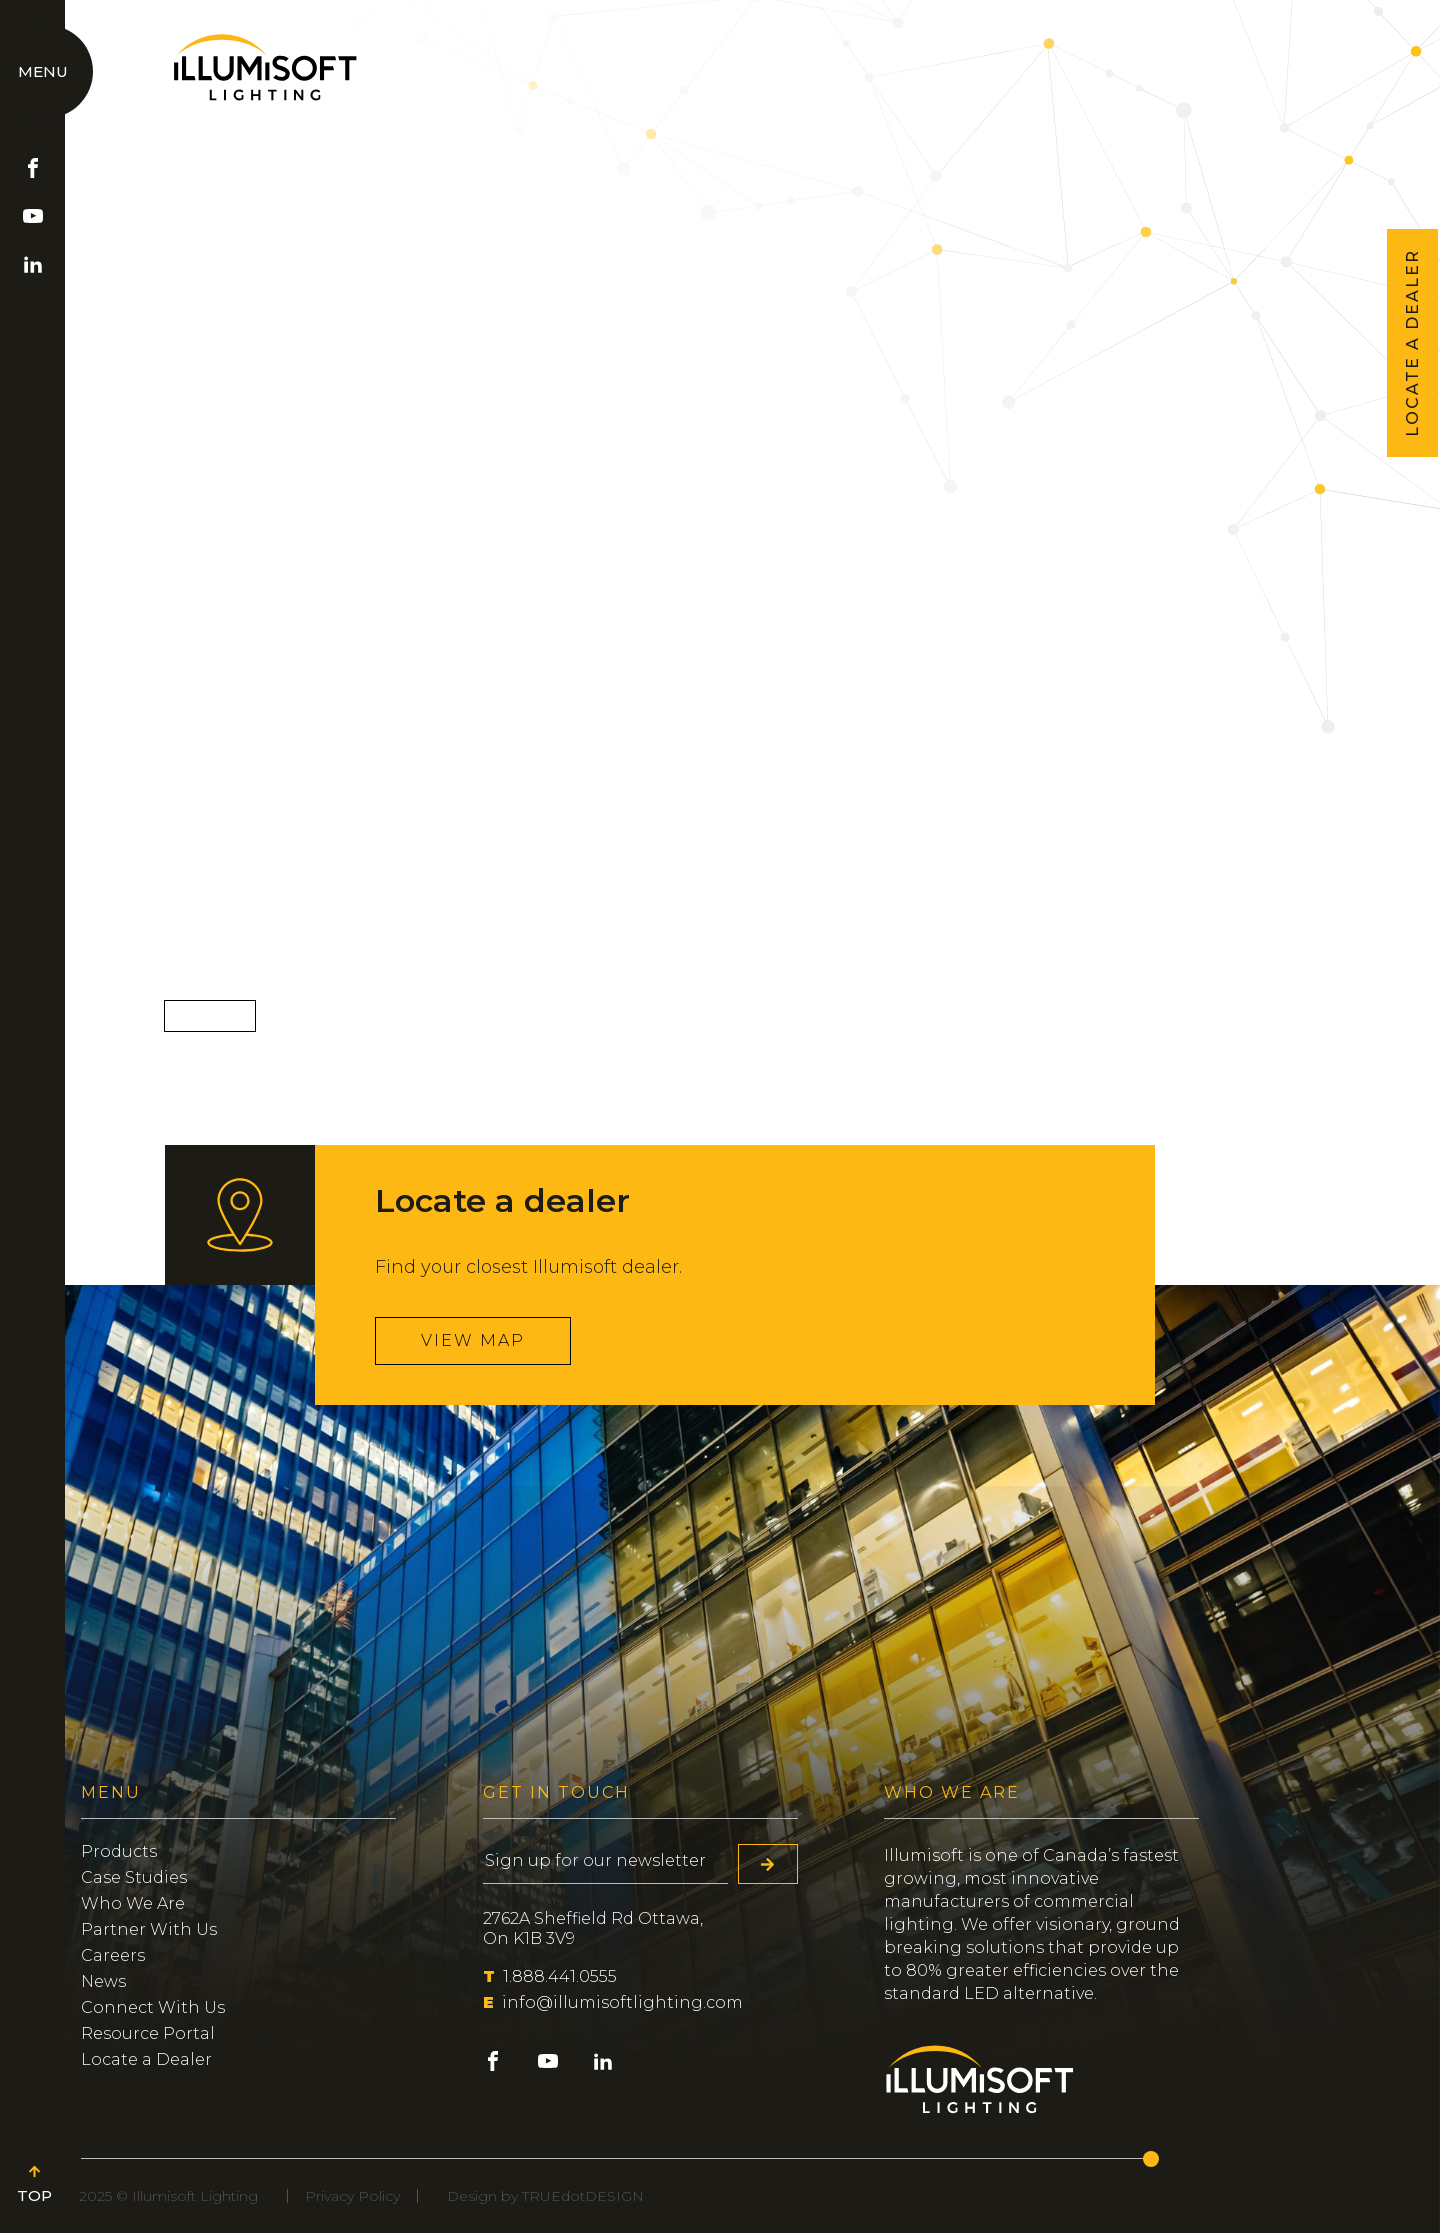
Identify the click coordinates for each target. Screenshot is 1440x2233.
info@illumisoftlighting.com (613, 2002)
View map (473, 1340)
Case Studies (134, 1877)
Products (119, 1851)
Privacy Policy (352, 2196)
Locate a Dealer (146, 2059)
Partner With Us (149, 1929)
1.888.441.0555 (550, 1976)
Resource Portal (148, 2033)
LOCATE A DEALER (1412, 343)
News (103, 1981)
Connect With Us (153, 2007)
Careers (113, 1955)
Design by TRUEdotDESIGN (545, 2196)
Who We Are (133, 1903)
